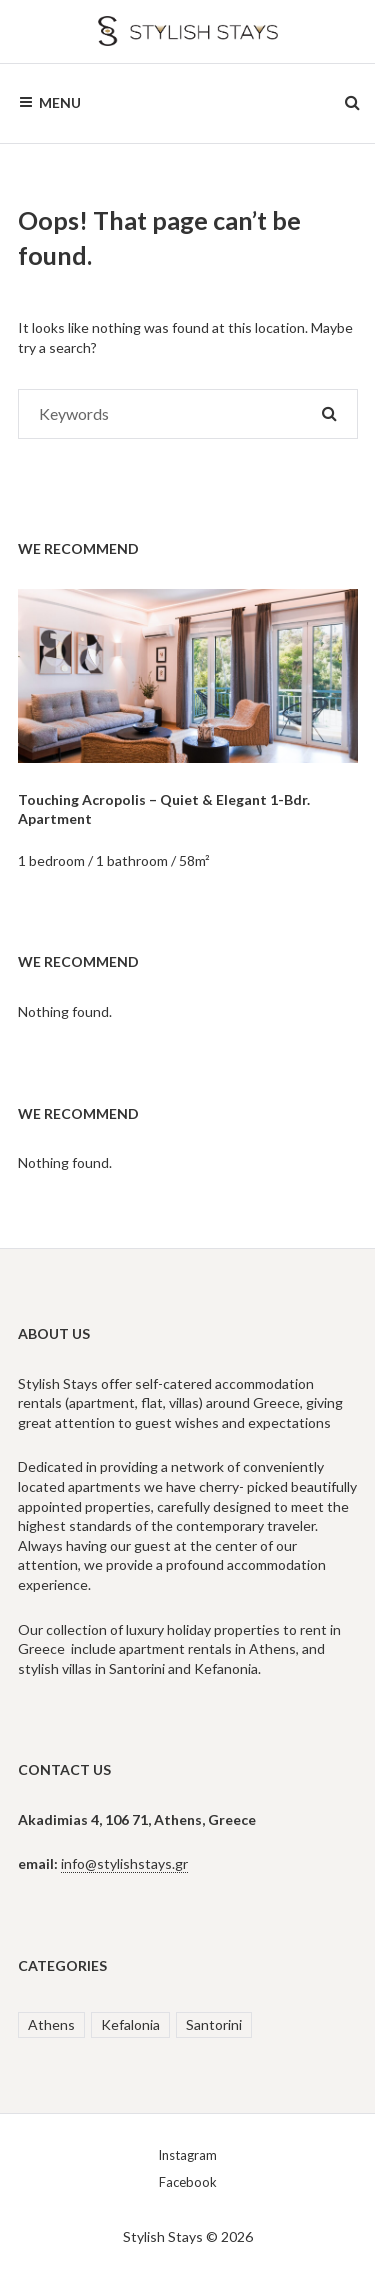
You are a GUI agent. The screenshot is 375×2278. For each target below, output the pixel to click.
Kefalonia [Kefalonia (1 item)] (130, 2024)
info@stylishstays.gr (124, 1863)
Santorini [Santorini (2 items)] (214, 2024)
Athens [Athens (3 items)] (51, 2024)
